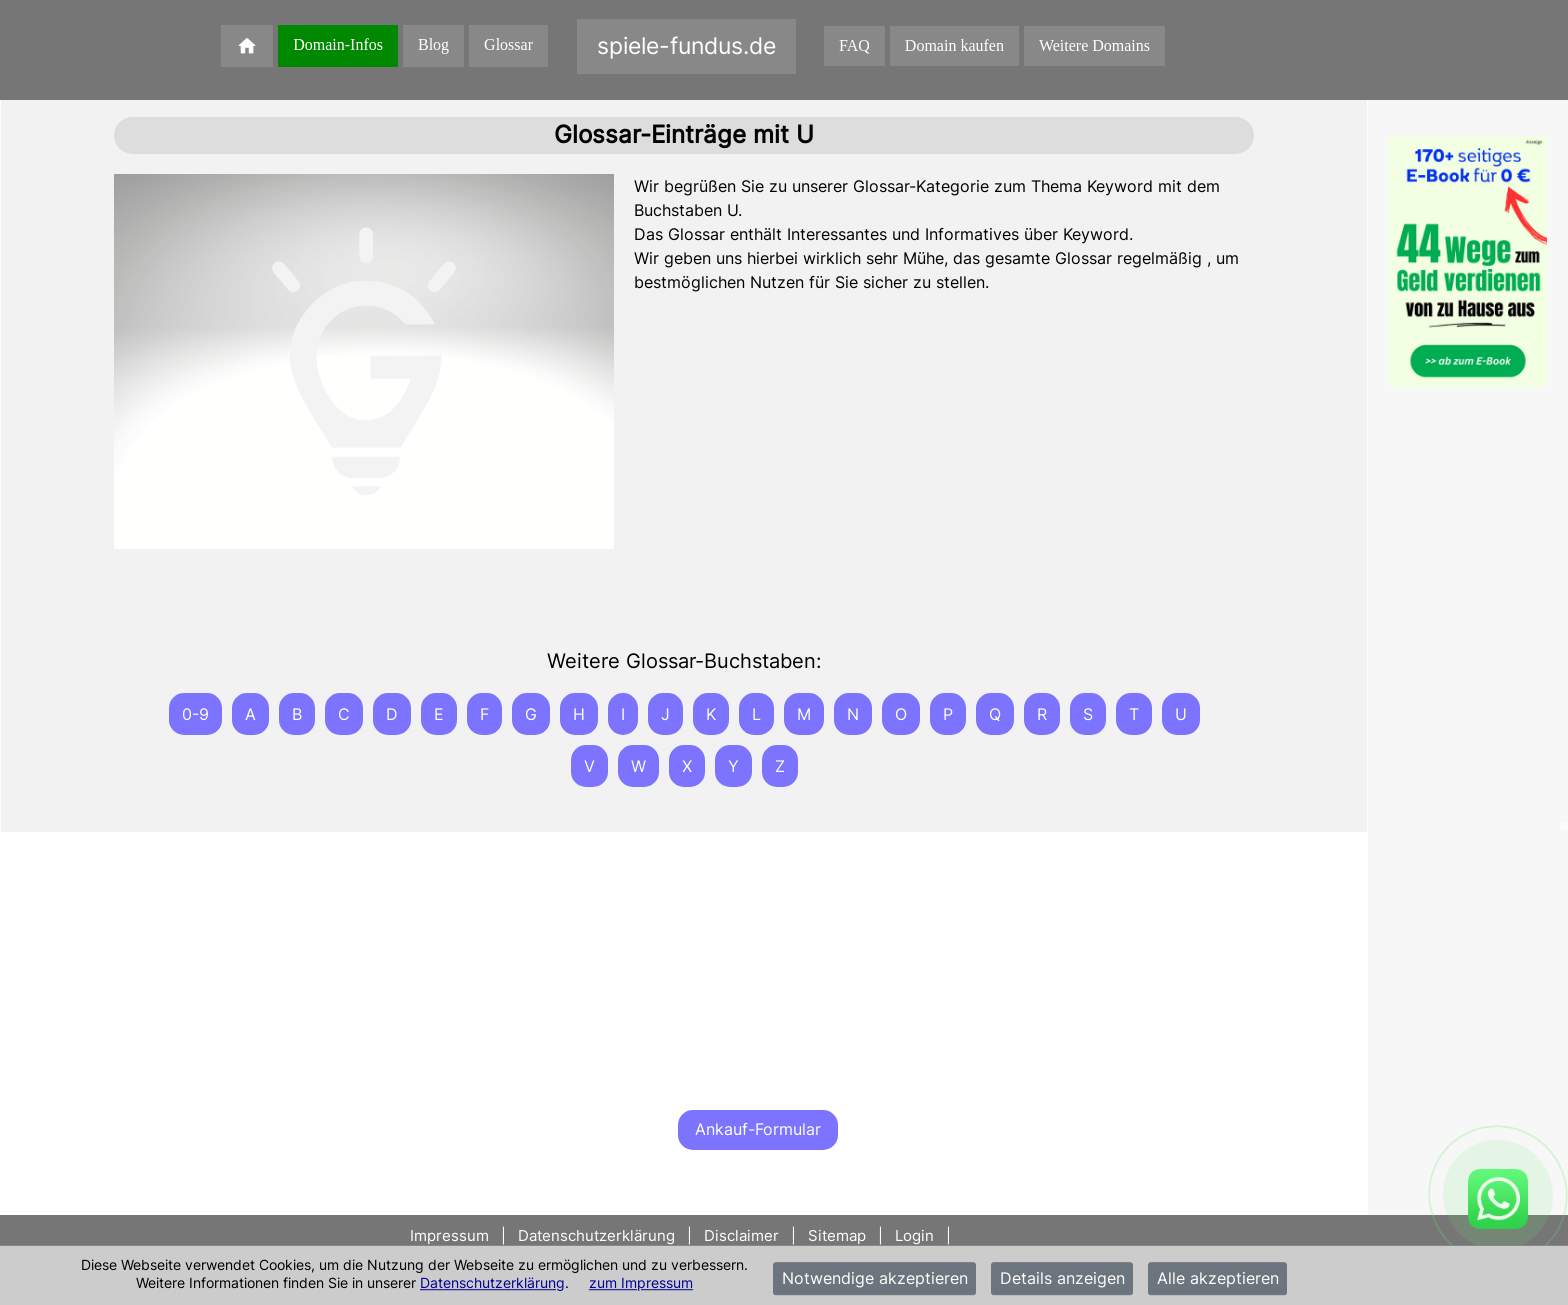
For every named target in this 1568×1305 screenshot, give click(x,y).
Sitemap (837, 1235)
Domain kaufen (954, 45)
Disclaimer (741, 1235)
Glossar (508, 44)
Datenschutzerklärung (492, 1282)
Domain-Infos (338, 44)
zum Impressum (641, 1282)
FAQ (854, 45)
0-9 (195, 714)
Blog (433, 44)
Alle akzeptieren (1218, 1279)
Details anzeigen (1062, 1279)
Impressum (451, 1235)
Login (914, 1235)
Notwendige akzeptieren (875, 1279)
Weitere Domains (1094, 45)
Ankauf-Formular (758, 1129)
